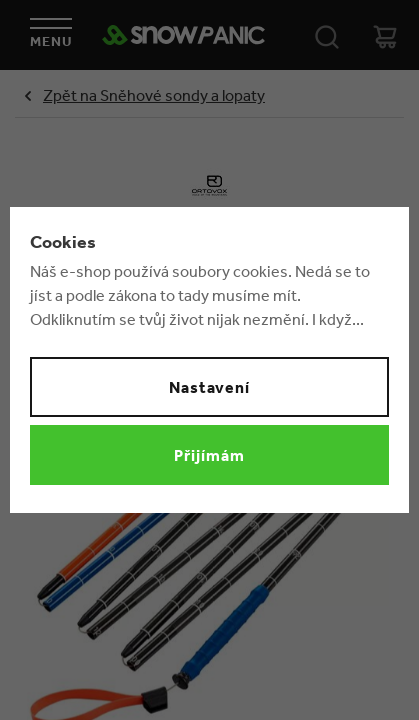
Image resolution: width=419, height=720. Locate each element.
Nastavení (210, 387)
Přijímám (209, 455)
